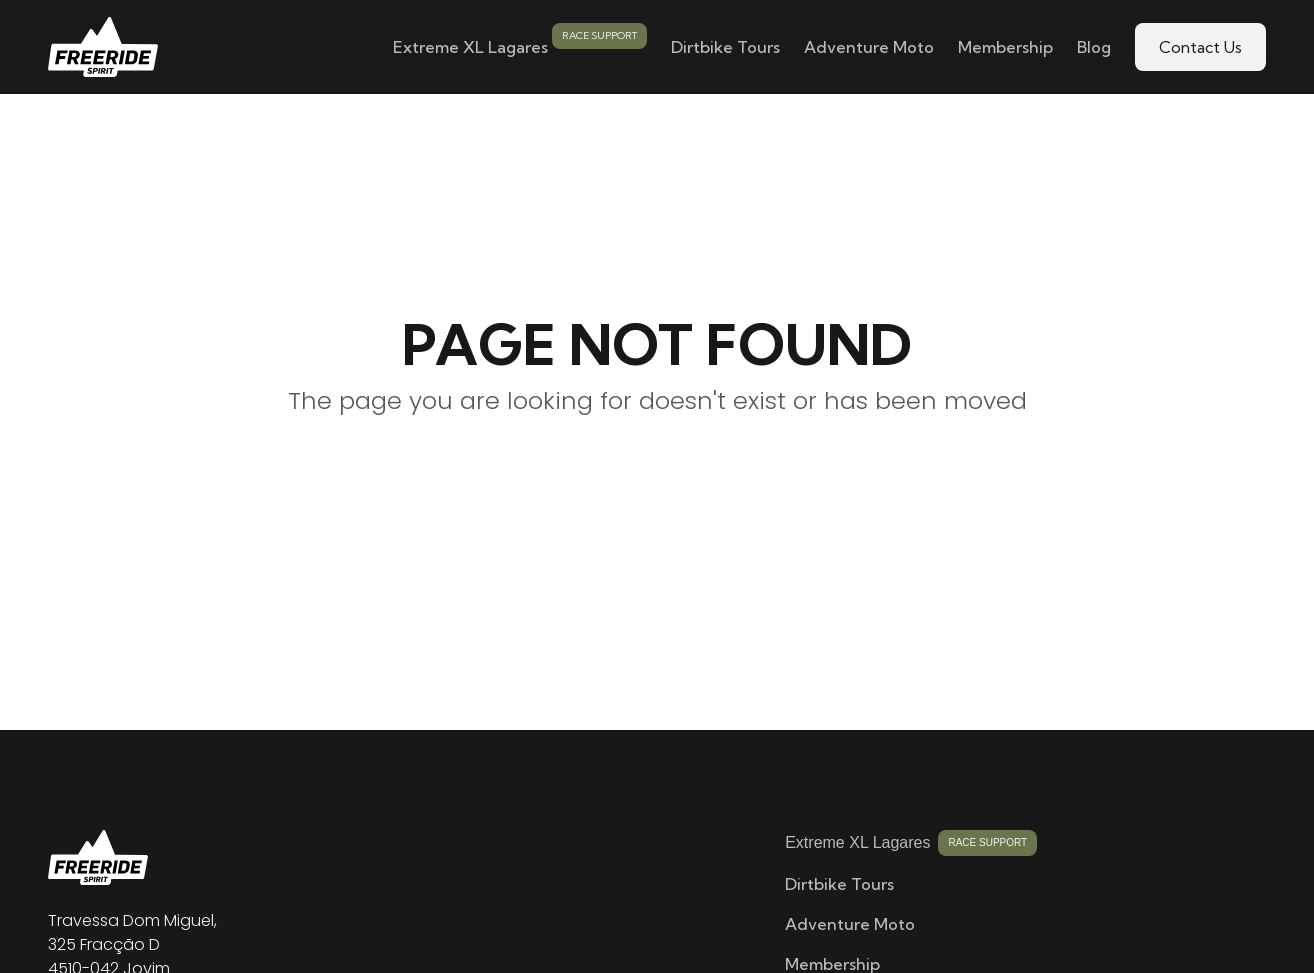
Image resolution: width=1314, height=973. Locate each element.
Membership (1005, 47)
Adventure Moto (869, 47)
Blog (1094, 47)
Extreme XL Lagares (470, 47)
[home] (103, 47)
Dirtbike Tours (725, 47)
